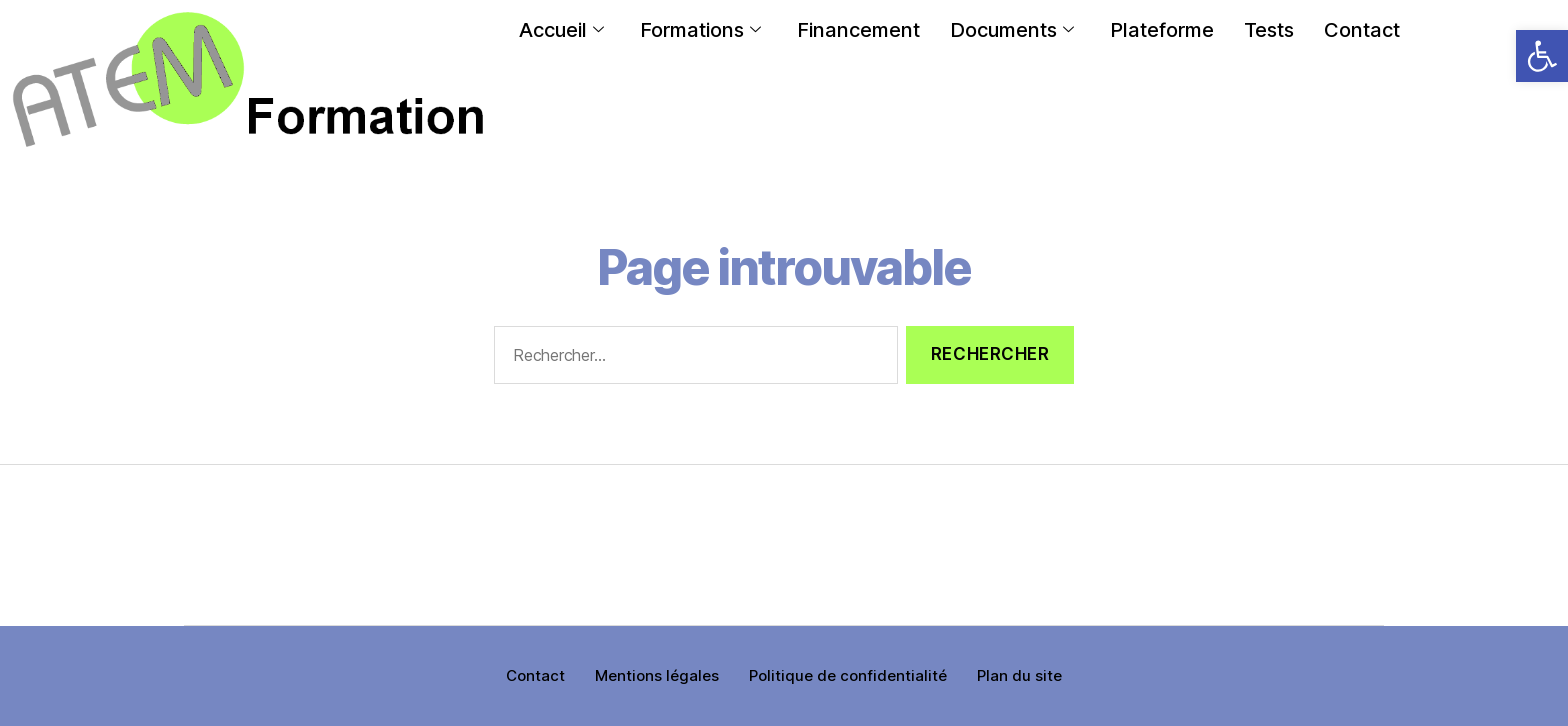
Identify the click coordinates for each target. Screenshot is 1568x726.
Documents (1012, 30)
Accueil (561, 30)
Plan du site (1019, 675)
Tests (1269, 30)
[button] (1542, 56)
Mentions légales (657, 675)
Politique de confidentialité (848, 675)
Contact (1362, 30)
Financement (858, 30)
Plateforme (1162, 30)
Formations (700, 30)
